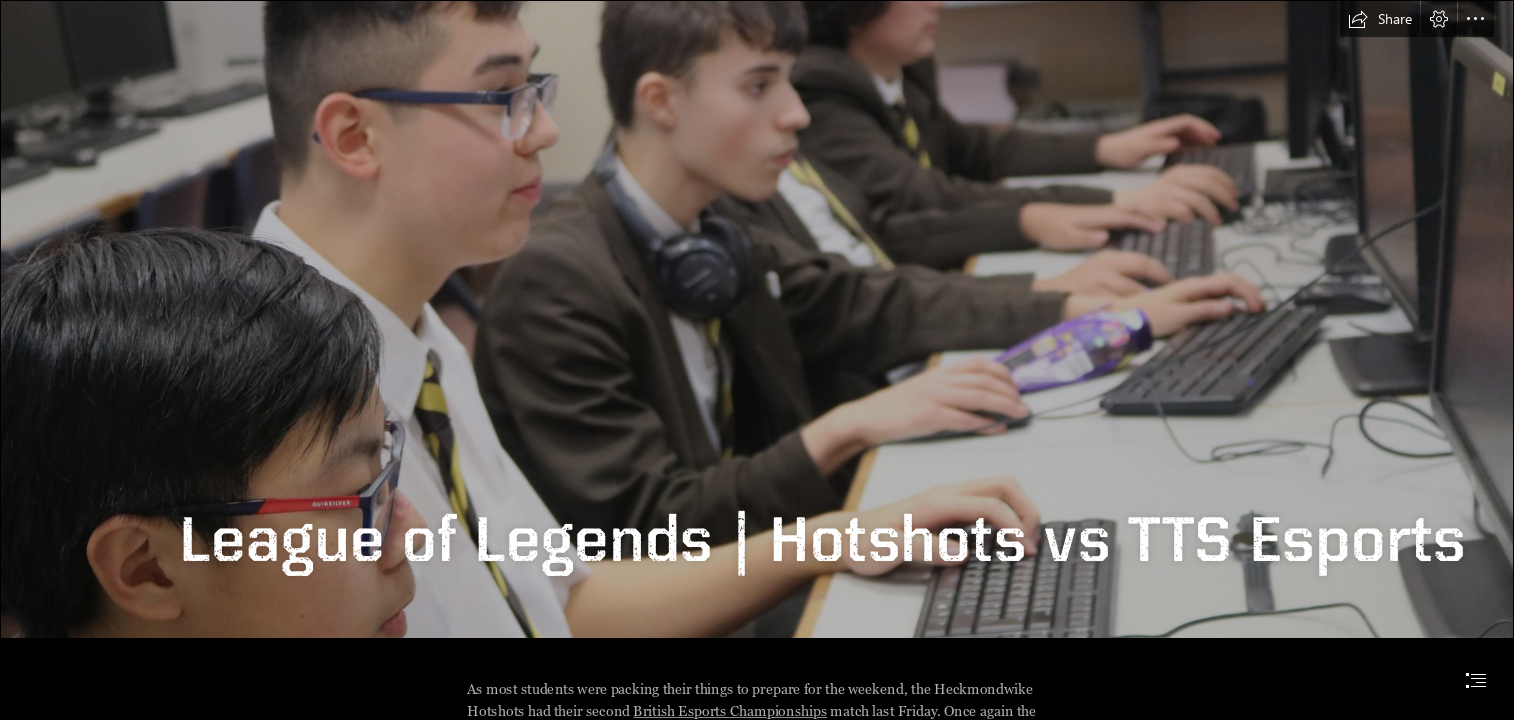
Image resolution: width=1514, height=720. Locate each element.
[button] (1380, 19)
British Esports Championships (731, 711)
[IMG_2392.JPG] (757, 319)
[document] (757, 360)
